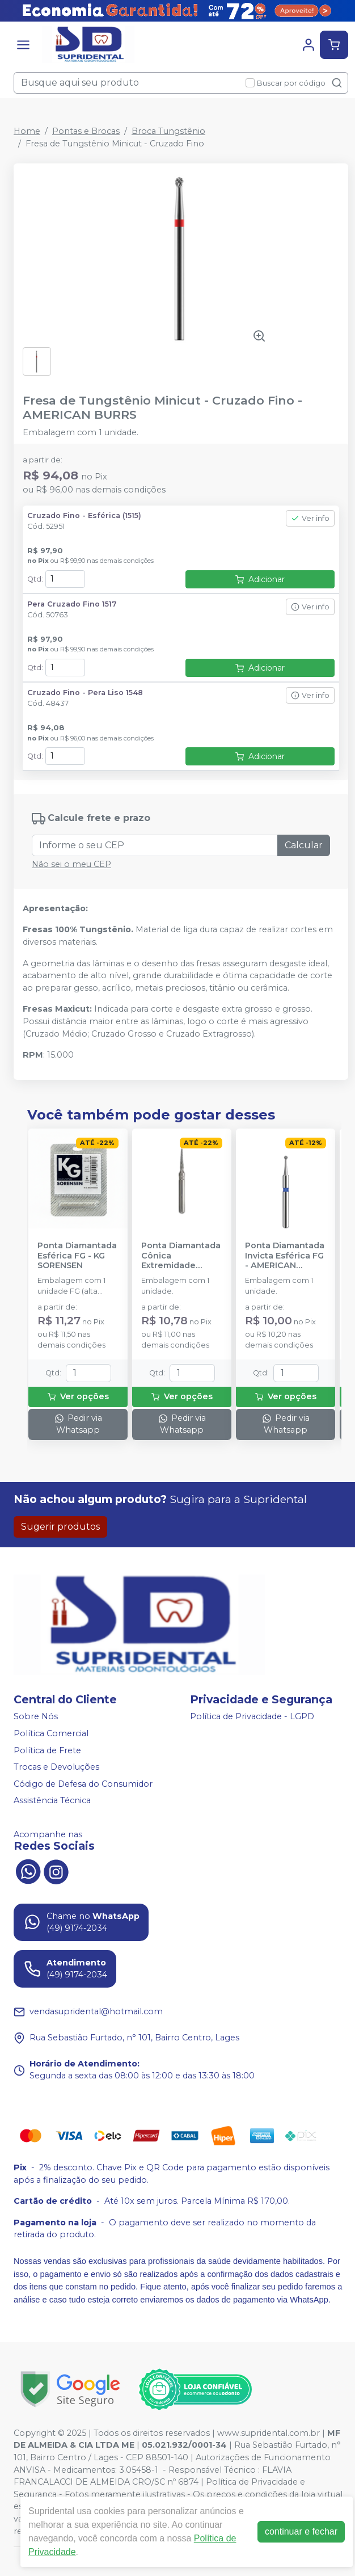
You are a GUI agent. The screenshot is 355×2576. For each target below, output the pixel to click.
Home (27, 131)
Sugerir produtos (60, 1526)
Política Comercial (51, 1733)
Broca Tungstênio (168, 131)
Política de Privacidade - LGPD (252, 1717)
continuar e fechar (301, 2531)
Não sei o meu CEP (71, 864)
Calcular (304, 845)
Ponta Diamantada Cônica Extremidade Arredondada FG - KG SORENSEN (181, 1255)
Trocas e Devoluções (56, 1767)
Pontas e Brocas (86, 131)
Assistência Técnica (52, 1801)
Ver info (310, 518)
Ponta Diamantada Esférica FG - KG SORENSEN (77, 1255)
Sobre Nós (36, 1717)
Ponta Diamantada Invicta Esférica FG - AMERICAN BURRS (284, 1255)
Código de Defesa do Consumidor (83, 1784)
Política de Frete (47, 1750)
